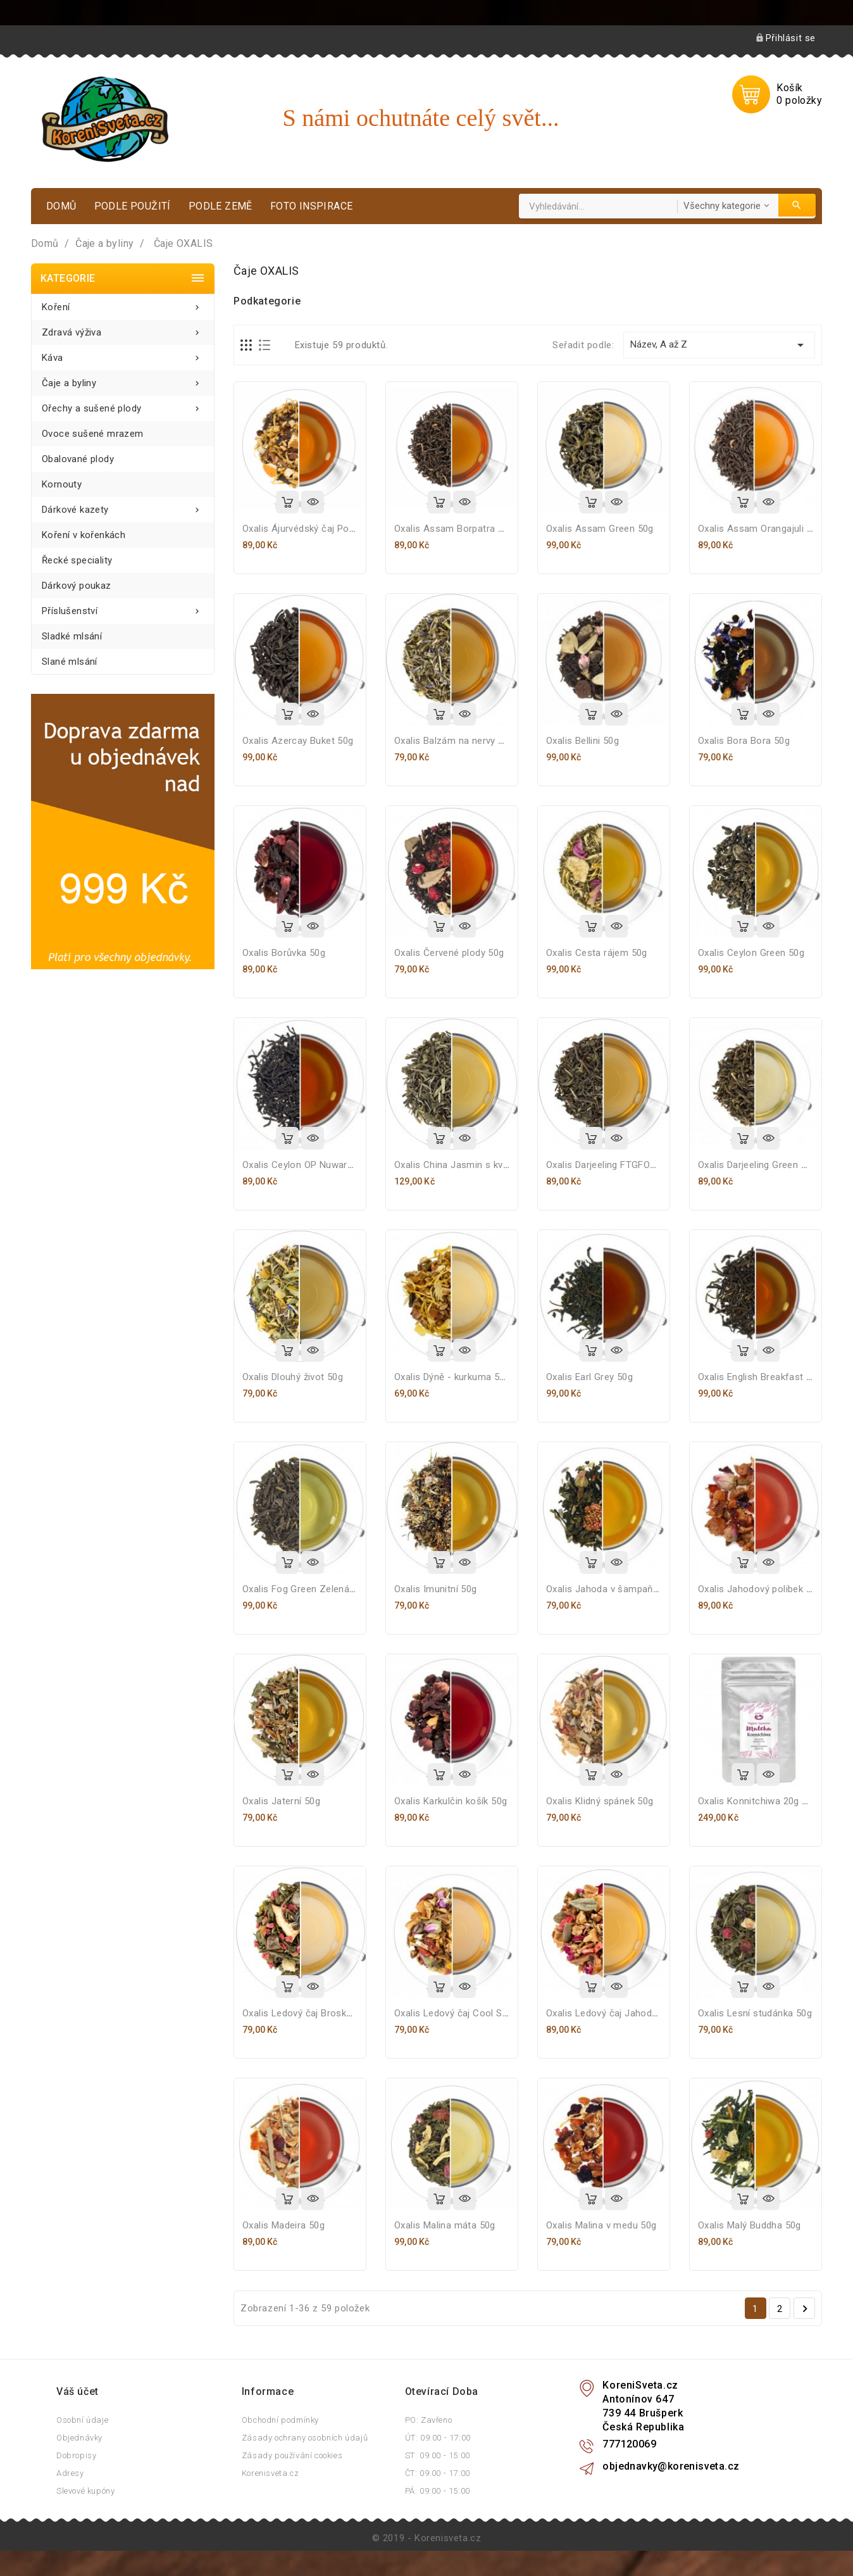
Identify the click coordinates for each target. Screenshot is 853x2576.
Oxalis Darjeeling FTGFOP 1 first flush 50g (637, 1165)
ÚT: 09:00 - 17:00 (438, 2437)
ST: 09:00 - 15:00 (437, 2455)
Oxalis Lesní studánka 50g (755, 2013)
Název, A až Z (719, 345)
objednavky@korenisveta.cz (670, 2466)
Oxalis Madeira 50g (283, 2225)
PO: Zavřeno (428, 2420)
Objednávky (79, 2437)
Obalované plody (78, 459)
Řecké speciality (77, 560)
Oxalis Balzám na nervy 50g (454, 740)
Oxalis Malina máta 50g (444, 2225)
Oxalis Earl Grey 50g (589, 1377)
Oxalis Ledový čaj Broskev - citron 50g (326, 2013)
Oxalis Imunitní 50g (435, 1589)
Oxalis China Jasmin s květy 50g (464, 1165)
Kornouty (62, 484)
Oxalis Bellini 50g (582, 740)
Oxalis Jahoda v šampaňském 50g (620, 1589)
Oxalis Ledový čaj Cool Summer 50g (473, 2013)
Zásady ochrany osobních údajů (305, 2437)
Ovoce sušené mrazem (93, 433)
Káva (123, 354)
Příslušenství (123, 607)
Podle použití (132, 206)
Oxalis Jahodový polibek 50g (760, 1589)
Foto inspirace (311, 206)
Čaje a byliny (123, 379)
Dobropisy (76, 2455)
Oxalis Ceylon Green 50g (751, 952)
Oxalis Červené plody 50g (449, 952)
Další (805, 2309)
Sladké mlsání (72, 636)
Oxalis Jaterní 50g (281, 1801)
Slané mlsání (69, 661)
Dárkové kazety (123, 506)
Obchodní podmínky (280, 2420)
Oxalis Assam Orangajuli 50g (760, 528)
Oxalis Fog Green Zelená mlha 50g (317, 1589)
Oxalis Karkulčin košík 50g (450, 1801)
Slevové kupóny (85, 2491)
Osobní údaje (82, 2420)
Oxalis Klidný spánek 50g (600, 1801)
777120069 (629, 2444)
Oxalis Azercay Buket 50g (298, 740)
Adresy (70, 2473)
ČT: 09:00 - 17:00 (437, 2473)
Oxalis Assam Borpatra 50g (454, 528)
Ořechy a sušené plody (123, 405)
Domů (61, 206)
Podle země (220, 206)
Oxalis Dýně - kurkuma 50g (452, 1377)
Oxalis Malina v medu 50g (601, 2225)
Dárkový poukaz (76, 585)
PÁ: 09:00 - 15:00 (437, 2491)
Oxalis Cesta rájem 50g (596, 952)
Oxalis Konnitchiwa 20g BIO (757, 1801)
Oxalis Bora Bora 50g (744, 740)
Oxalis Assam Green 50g (600, 528)
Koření (123, 303)
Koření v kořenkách (83, 535)
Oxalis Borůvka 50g (283, 952)
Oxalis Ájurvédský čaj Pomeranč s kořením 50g (344, 528)
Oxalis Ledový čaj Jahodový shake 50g (630, 2013)
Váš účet (77, 2391)
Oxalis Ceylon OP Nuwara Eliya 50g (318, 1165)
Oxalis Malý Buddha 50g (749, 2225)
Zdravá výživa (123, 329)
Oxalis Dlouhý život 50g (292, 1377)
